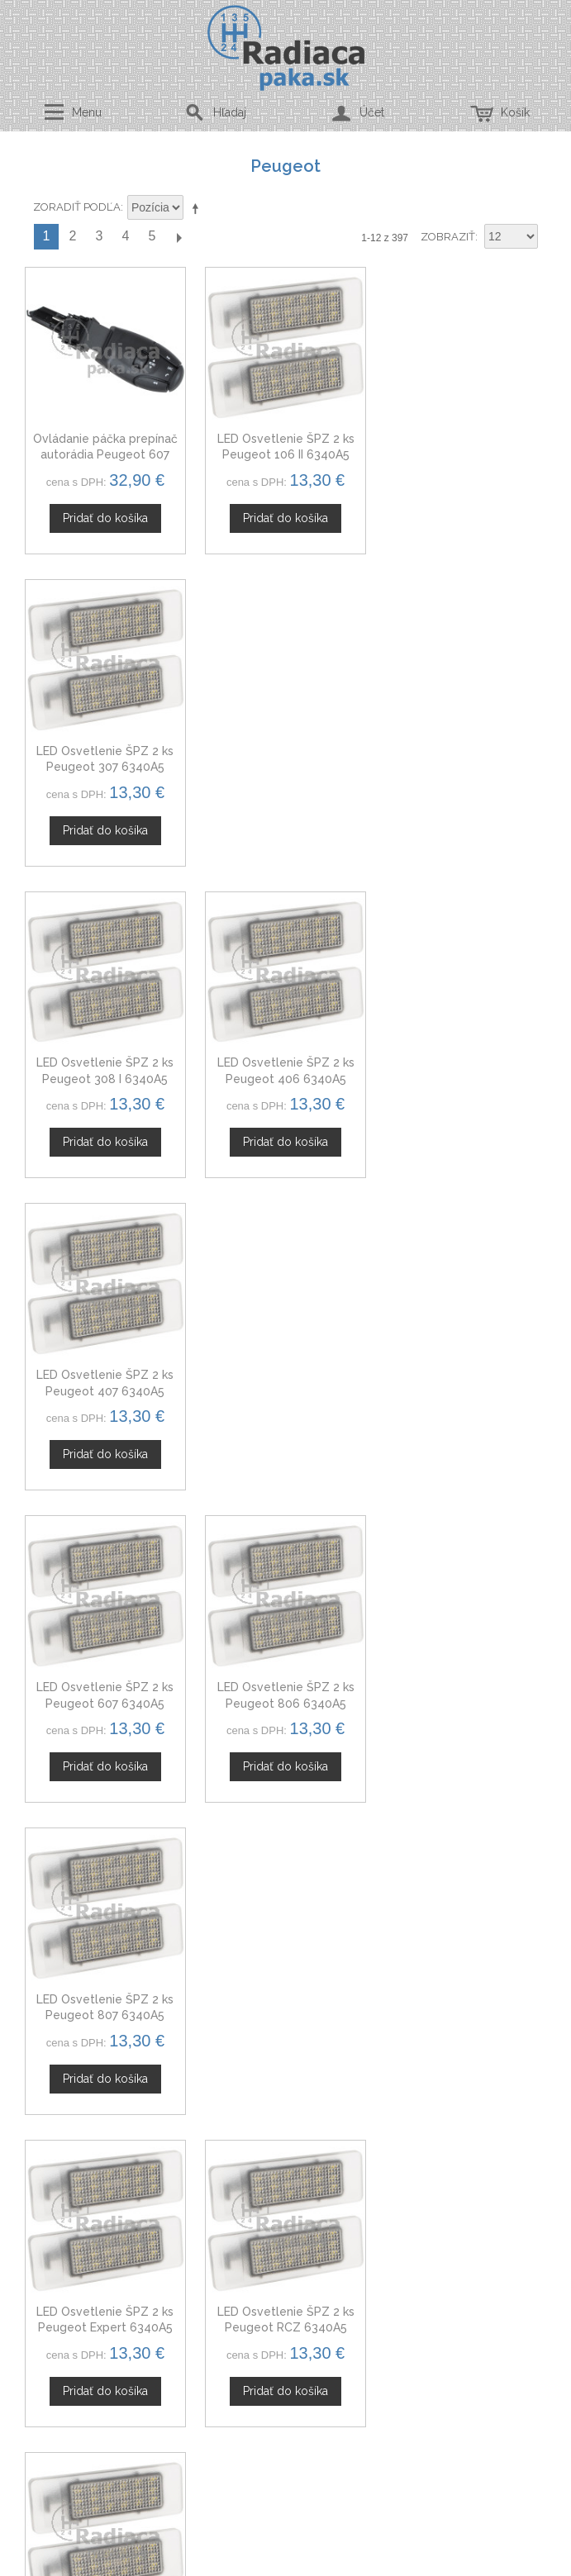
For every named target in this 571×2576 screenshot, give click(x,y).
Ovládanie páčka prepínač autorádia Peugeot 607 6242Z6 (105, 455)
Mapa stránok (281, 2286)
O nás (281, 2047)
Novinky (282, 2125)
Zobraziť (448, 237)
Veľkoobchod (281, 2086)
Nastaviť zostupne (198, 208)
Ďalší (178, 237)
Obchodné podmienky (281, 2227)
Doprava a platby (282, 2267)
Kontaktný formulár (282, 2067)
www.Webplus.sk (331, 2565)
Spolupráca (281, 2106)
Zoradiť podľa (77, 207)
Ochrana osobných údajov (282, 2247)
